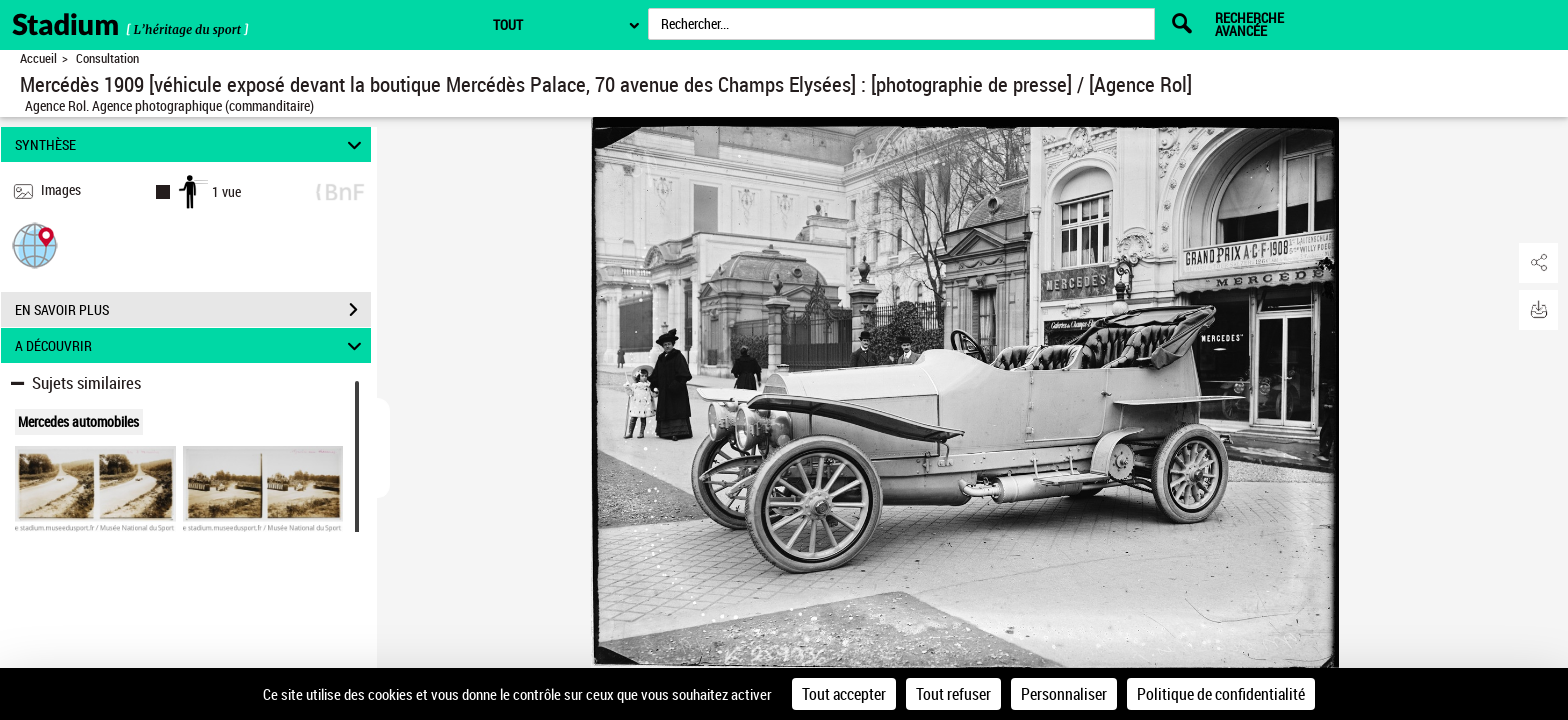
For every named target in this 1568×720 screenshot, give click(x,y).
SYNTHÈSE (191, 144)
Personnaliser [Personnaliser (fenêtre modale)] (1064, 694)
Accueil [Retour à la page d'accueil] (38, 58)
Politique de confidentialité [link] (1221, 694)
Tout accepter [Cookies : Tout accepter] (844, 694)
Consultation (107, 58)
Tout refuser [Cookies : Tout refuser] (953, 694)
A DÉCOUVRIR (191, 345)
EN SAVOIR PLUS (193, 310)
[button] (35, 244)
